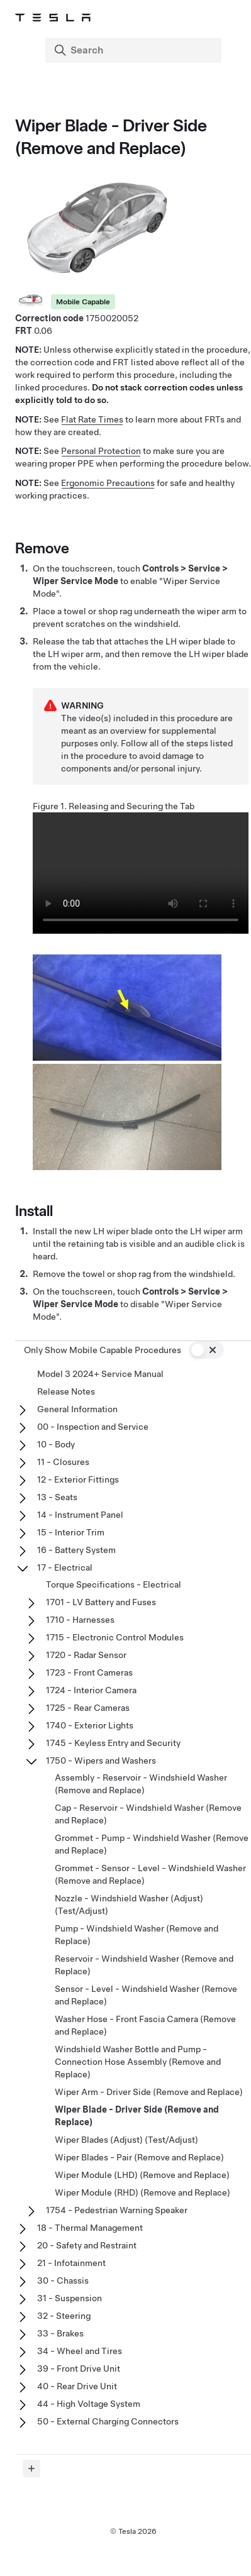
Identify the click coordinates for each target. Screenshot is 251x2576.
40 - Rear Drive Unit (77, 2386)
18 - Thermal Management (90, 2228)
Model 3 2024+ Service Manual (100, 1374)
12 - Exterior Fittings (78, 1479)
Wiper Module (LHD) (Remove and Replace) (142, 2175)
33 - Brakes (60, 2333)
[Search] (134, 50)
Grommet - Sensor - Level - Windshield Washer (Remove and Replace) (150, 1874)
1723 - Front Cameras (89, 1672)
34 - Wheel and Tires (79, 2351)
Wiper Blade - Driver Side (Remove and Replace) (137, 2115)
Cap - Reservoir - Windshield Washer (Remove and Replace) (148, 1814)
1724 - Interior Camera (91, 1690)
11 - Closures (63, 1462)
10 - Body (56, 1444)
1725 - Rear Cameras (88, 1708)
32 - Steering (64, 2316)
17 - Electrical (64, 1567)
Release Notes (66, 1391)
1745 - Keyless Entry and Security (113, 1743)
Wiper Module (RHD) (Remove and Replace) (142, 2192)
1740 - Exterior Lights (89, 1725)
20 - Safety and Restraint (87, 2245)
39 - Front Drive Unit (78, 2368)
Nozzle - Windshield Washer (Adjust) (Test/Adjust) (129, 1904)
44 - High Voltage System (88, 2404)
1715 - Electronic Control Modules (115, 1637)
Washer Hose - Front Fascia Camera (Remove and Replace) (145, 2025)
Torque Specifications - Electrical (113, 1584)
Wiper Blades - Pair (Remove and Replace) (139, 2157)
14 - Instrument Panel (80, 1515)
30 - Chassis (63, 2280)
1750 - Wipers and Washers (101, 1760)
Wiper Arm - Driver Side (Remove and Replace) (149, 2092)
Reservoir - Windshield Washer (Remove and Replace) (144, 1965)
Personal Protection (101, 451)
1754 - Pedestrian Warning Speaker (116, 2210)
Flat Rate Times (92, 419)
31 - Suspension (69, 2298)
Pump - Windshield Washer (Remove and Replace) (136, 1934)
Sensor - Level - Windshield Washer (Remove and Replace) (146, 1995)
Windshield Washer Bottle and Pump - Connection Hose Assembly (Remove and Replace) (138, 2061)
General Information (77, 1409)
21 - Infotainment (71, 2263)
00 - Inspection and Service (92, 1427)
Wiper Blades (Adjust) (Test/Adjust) (126, 2140)
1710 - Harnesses (80, 1620)
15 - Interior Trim (70, 1532)
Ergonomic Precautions (108, 483)
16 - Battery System (76, 1550)
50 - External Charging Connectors (108, 2421)
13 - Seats (57, 1497)
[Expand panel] (31, 2468)
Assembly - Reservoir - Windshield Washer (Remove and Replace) (141, 1783)
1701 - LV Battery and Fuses (101, 1602)
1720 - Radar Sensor (86, 1655)
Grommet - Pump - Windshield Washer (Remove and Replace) (151, 1844)
